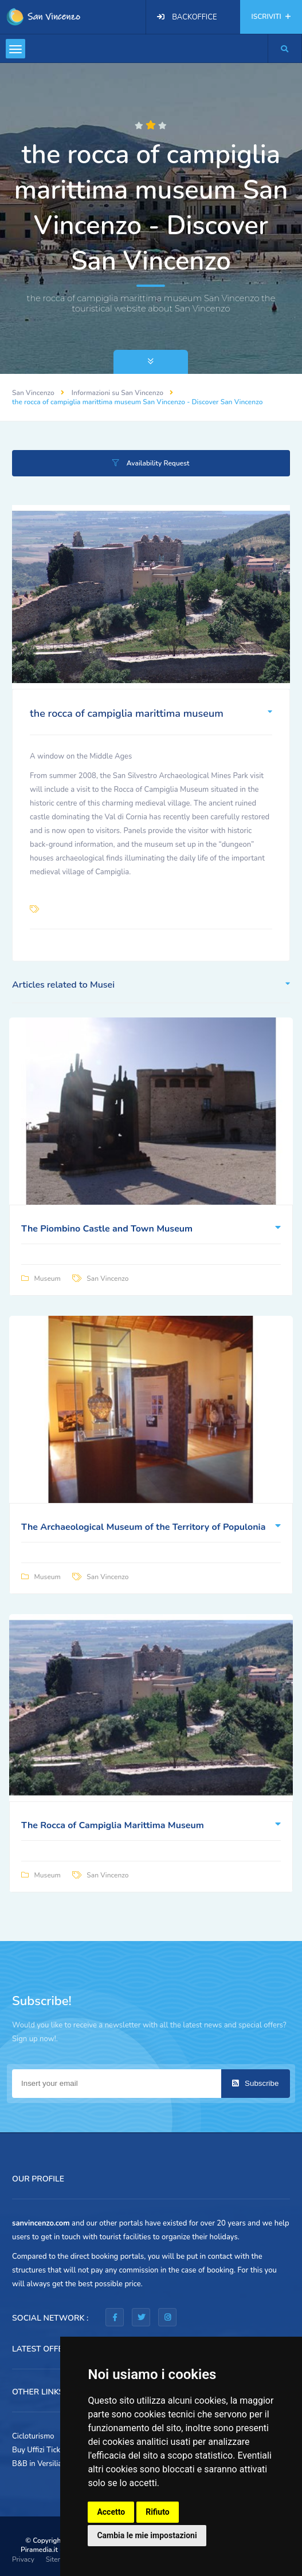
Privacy (23, 2559)
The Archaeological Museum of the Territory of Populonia (143, 1527)
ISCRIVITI (271, 16)
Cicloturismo (33, 2436)
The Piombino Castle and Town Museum (107, 1228)
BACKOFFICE (194, 17)
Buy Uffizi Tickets (41, 2450)
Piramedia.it (39, 2549)
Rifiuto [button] (158, 2511)
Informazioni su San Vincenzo (117, 392)
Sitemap (58, 2559)
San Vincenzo (33, 392)
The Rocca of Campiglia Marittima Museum (112, 1825)
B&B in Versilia (37, 2464)
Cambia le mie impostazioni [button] (147, 2535)
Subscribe (255, 2083)
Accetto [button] (111, 2511)
